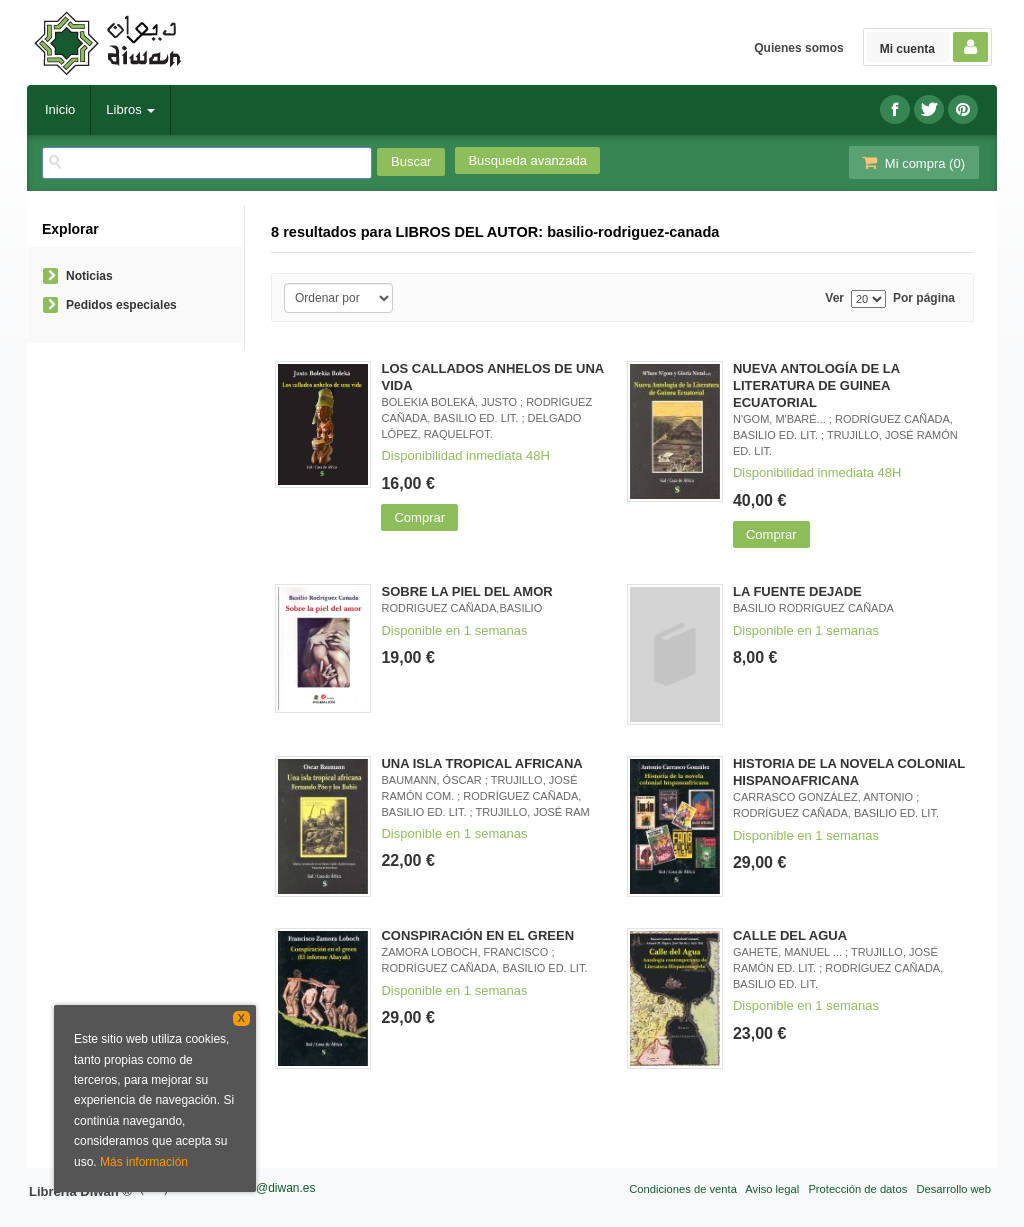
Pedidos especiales (121, 305)
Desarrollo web (953, 1189)
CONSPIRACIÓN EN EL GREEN (477, 935)
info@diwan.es (276, 1188)
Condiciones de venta (683, 1189)
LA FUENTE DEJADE (797, 591)
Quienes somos (798, 48)
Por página (924, 298)
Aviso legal (772, 1189)
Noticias (89, 276)
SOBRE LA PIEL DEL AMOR (466, 591)
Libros (130, 109)
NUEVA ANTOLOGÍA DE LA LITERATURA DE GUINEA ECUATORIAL (816, 385)
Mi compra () (912, 162)
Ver (834, 298)
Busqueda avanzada (527, 160)
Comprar (419, 517)
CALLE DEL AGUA (790, 935)
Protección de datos (857, 1189)
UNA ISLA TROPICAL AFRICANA (481, 763)
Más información (144, 1162)
